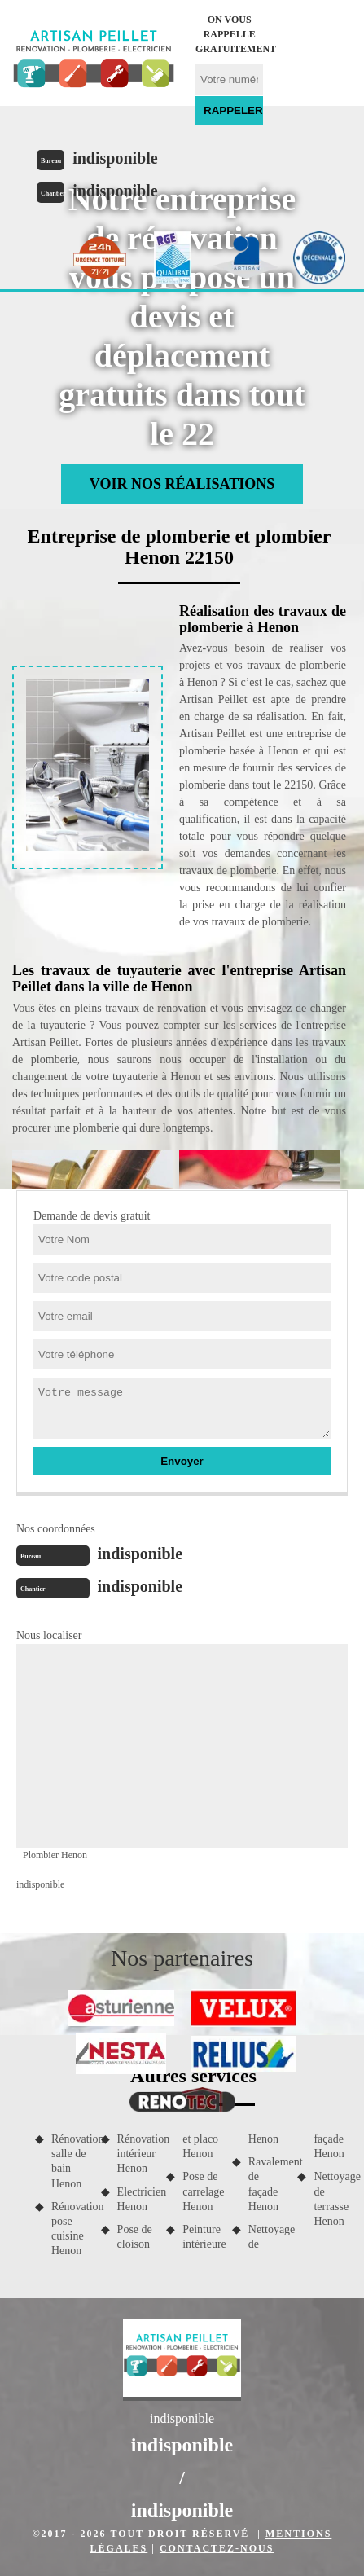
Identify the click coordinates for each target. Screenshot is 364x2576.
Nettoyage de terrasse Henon (333, 2198)
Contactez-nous (217, 2548)
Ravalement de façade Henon (267, 2184)
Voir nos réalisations (182, 484)
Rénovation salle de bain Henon (70, 2161)
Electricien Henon (136, 2199)
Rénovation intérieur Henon (136, 2153)
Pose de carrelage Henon (201, 2191)
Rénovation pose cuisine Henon (70, 2228)
